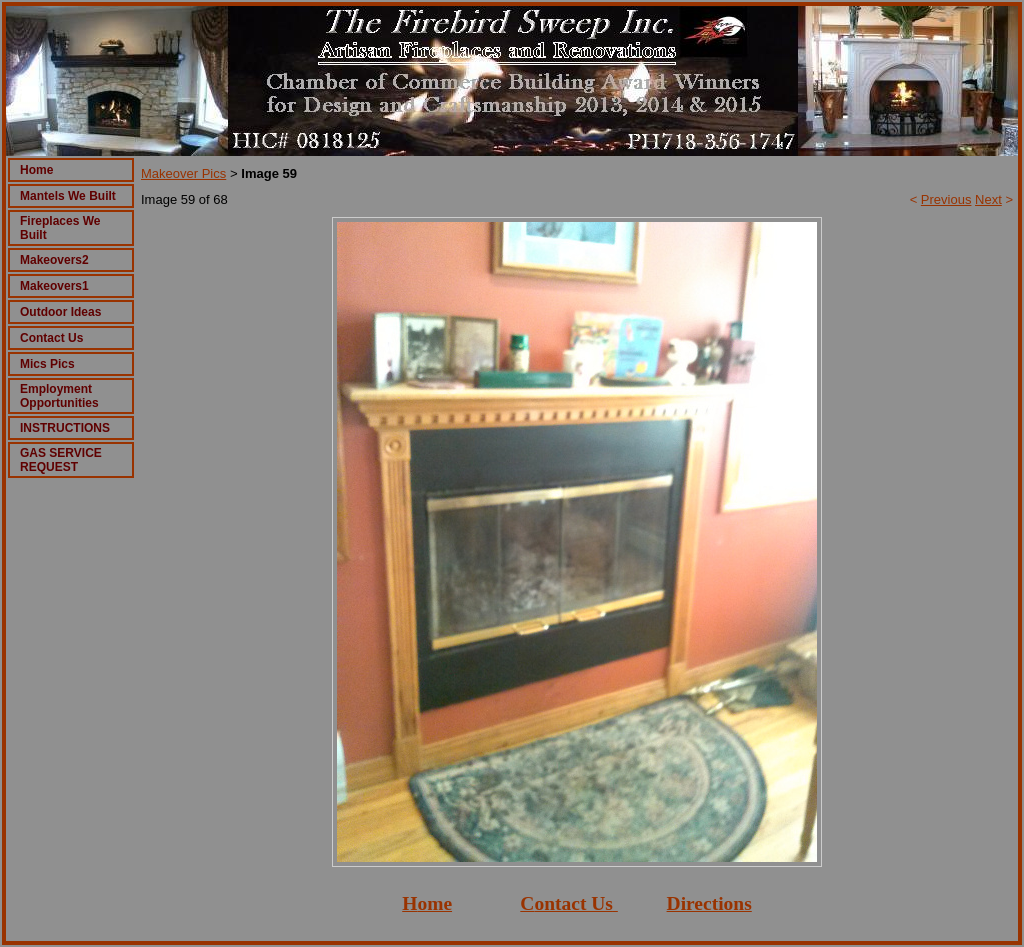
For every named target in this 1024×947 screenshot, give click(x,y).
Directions (709, 903)
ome (434, 903)
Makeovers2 (54, 260)
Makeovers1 (54, 286)
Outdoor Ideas (60, 312)
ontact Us (573, 903)
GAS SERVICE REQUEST (61, 460)
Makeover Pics (183, 173)
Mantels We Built (68, 196)
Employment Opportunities (59, 396)
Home (36, 170)
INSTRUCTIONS (65, 428)
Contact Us (51, 338)
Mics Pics (47, 364)
